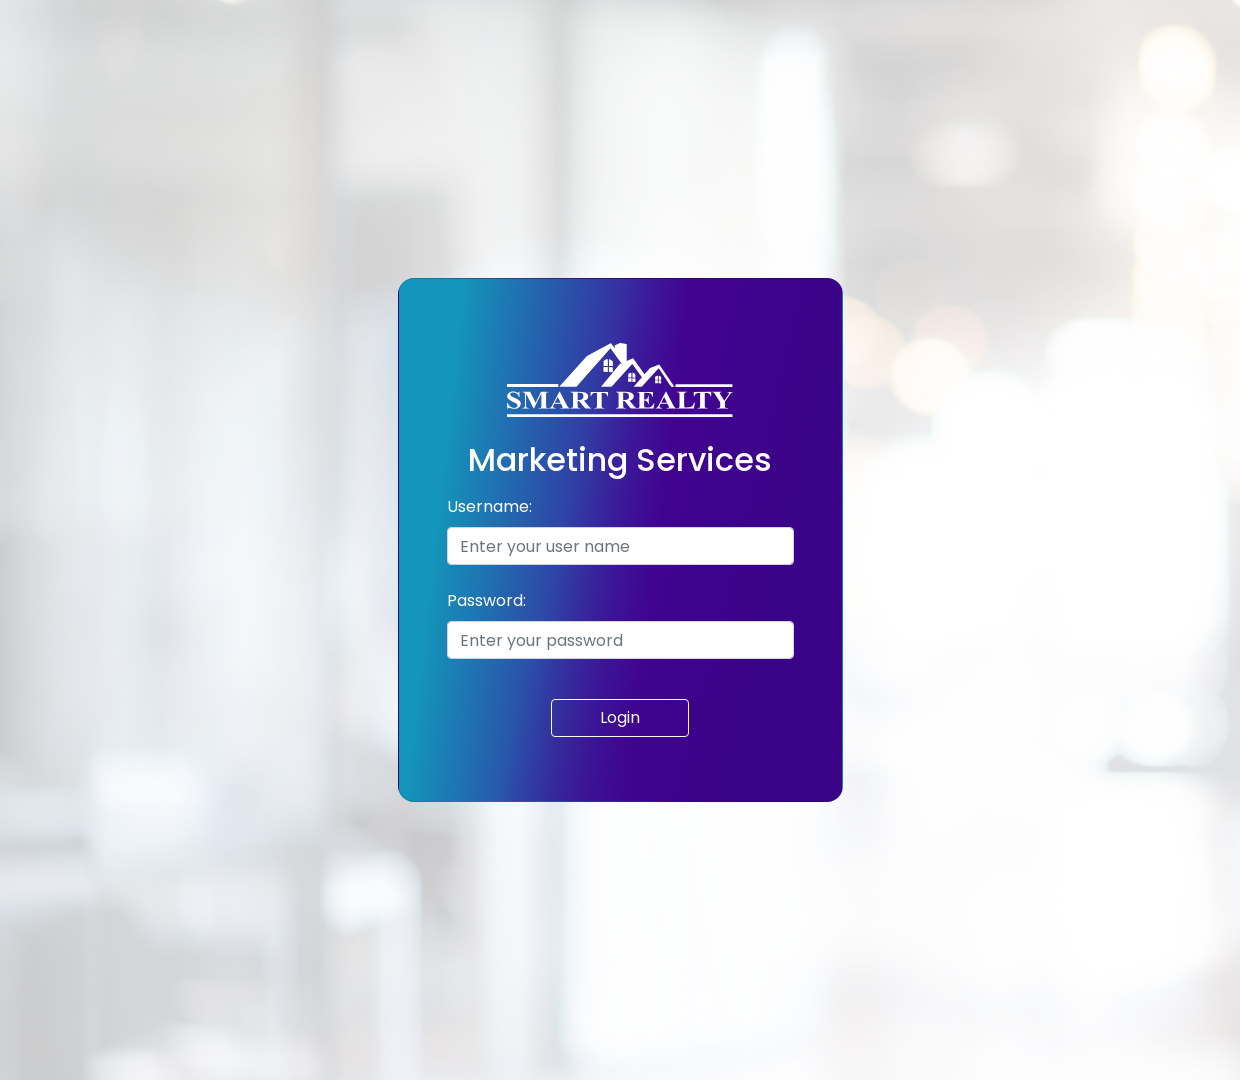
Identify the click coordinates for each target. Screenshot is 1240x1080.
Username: (489, 506)
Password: (486, 600)
